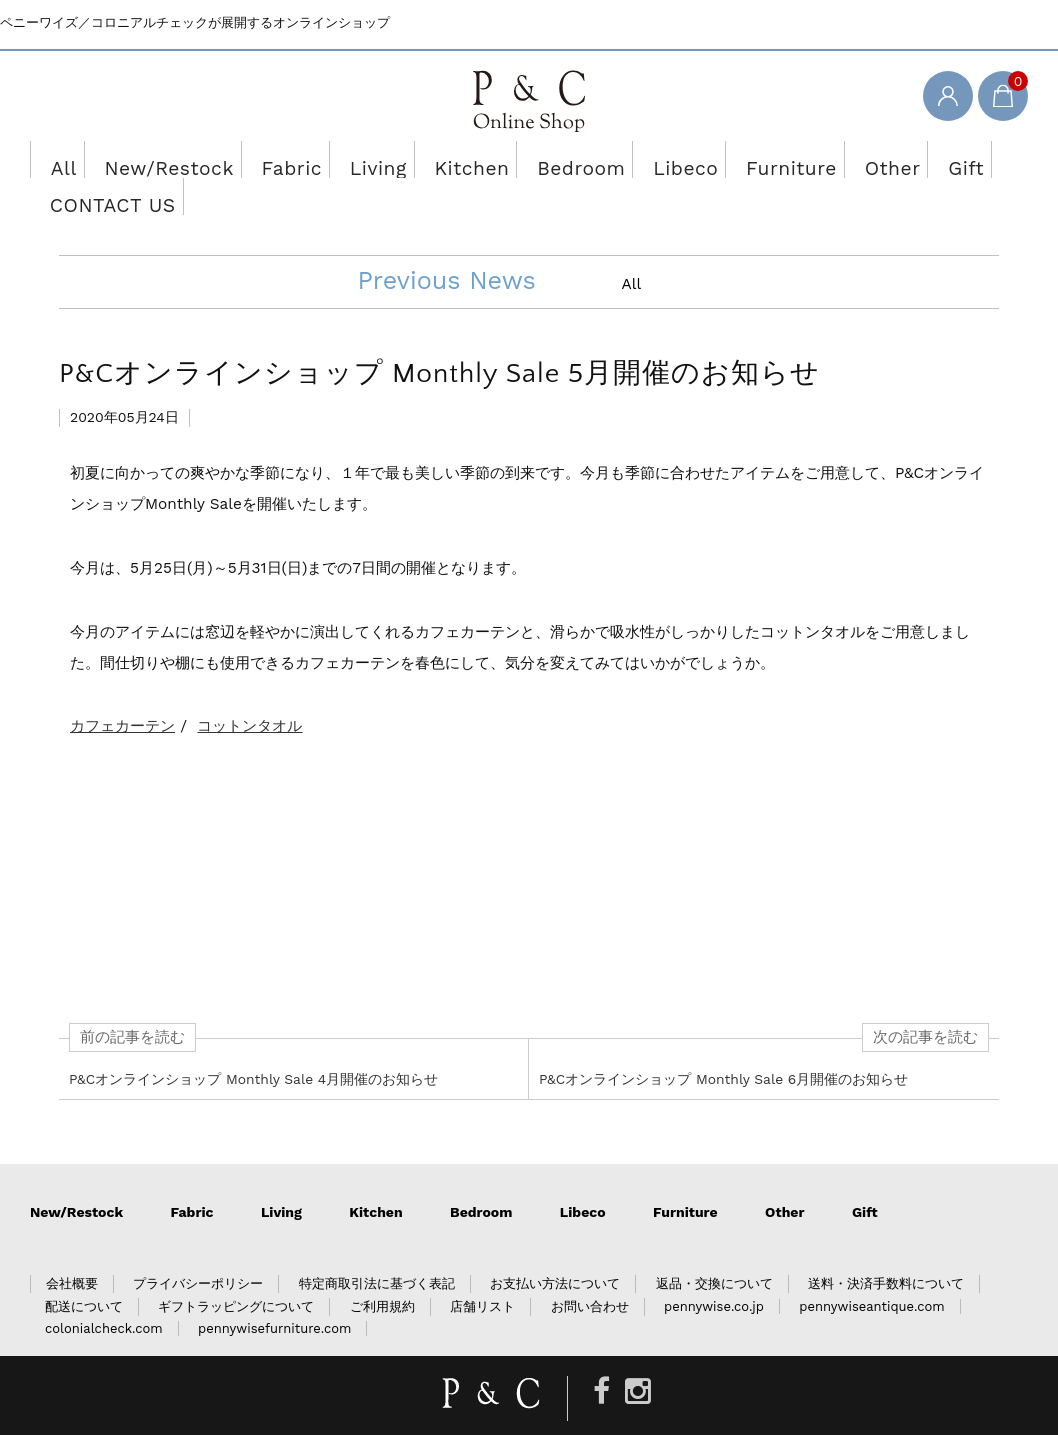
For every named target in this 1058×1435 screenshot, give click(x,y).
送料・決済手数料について (886, 1246)
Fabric (258, 159)
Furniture (705, 159)
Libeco (612, 159)
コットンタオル (249, 689)
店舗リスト (482, 1269)
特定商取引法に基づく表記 (377, 1246)
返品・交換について (714, 1246)
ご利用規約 (382, 1269)
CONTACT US (961, 159)
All (59, 159)
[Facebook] (601, 1354)
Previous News (446, 243)
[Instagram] (638, 1354)
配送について (84, 1269)
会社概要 (72, 1246)
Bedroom (519, 159)
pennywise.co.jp (714, 1269)
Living (338, 159)
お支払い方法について (555, 1246)
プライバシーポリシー (198, 1246)
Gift (866, 159)
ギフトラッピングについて (236, 1269)
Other (796, 159)
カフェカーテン (122, 689)
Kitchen (424, 159)
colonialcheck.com (104, 1291)
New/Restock (153, 159)
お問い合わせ (590, 1269)
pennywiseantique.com (871, 1269)
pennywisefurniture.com (274, 1291)
